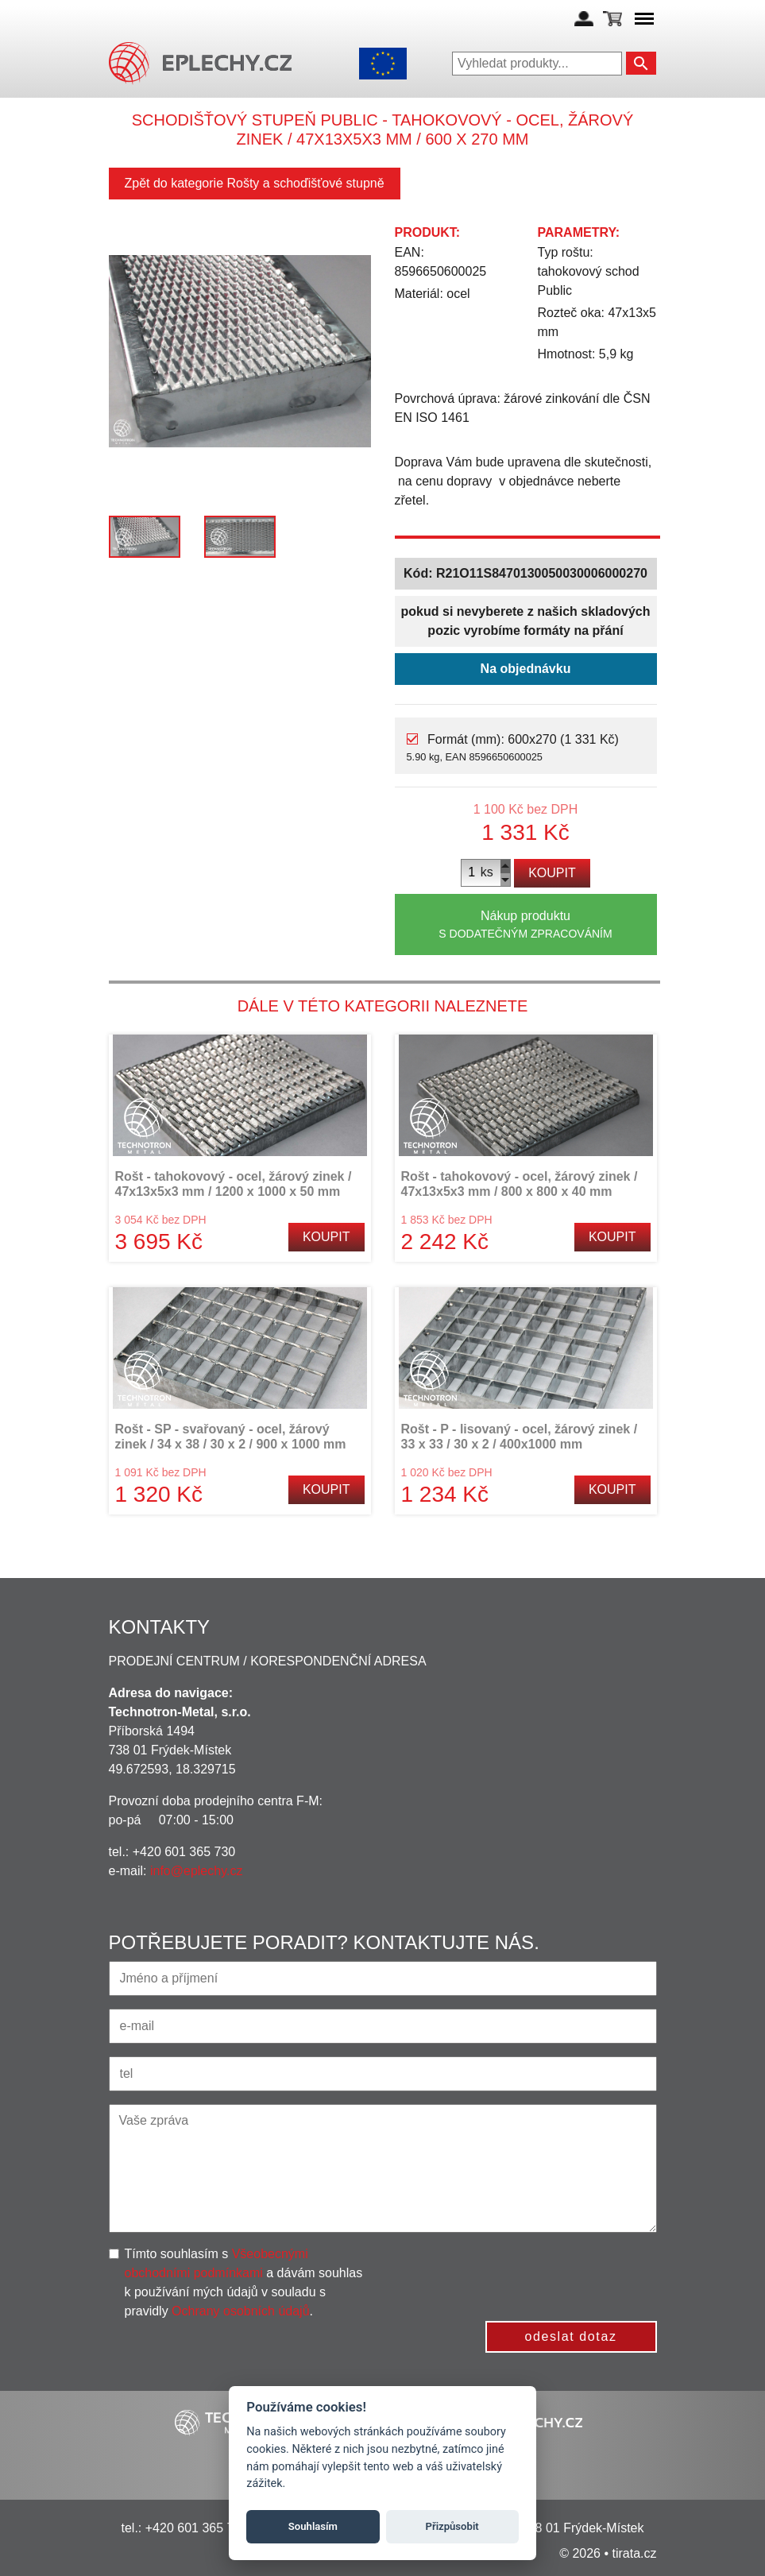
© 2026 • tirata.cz (607, 2553)
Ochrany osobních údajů (240, 2311)
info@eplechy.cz (196, 1871)
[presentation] (536, 2276)
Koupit (552, 873)
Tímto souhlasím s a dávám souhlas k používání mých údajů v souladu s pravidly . (244, 2282)
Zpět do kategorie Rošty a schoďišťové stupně (254, 183)
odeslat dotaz (571, 2336)
